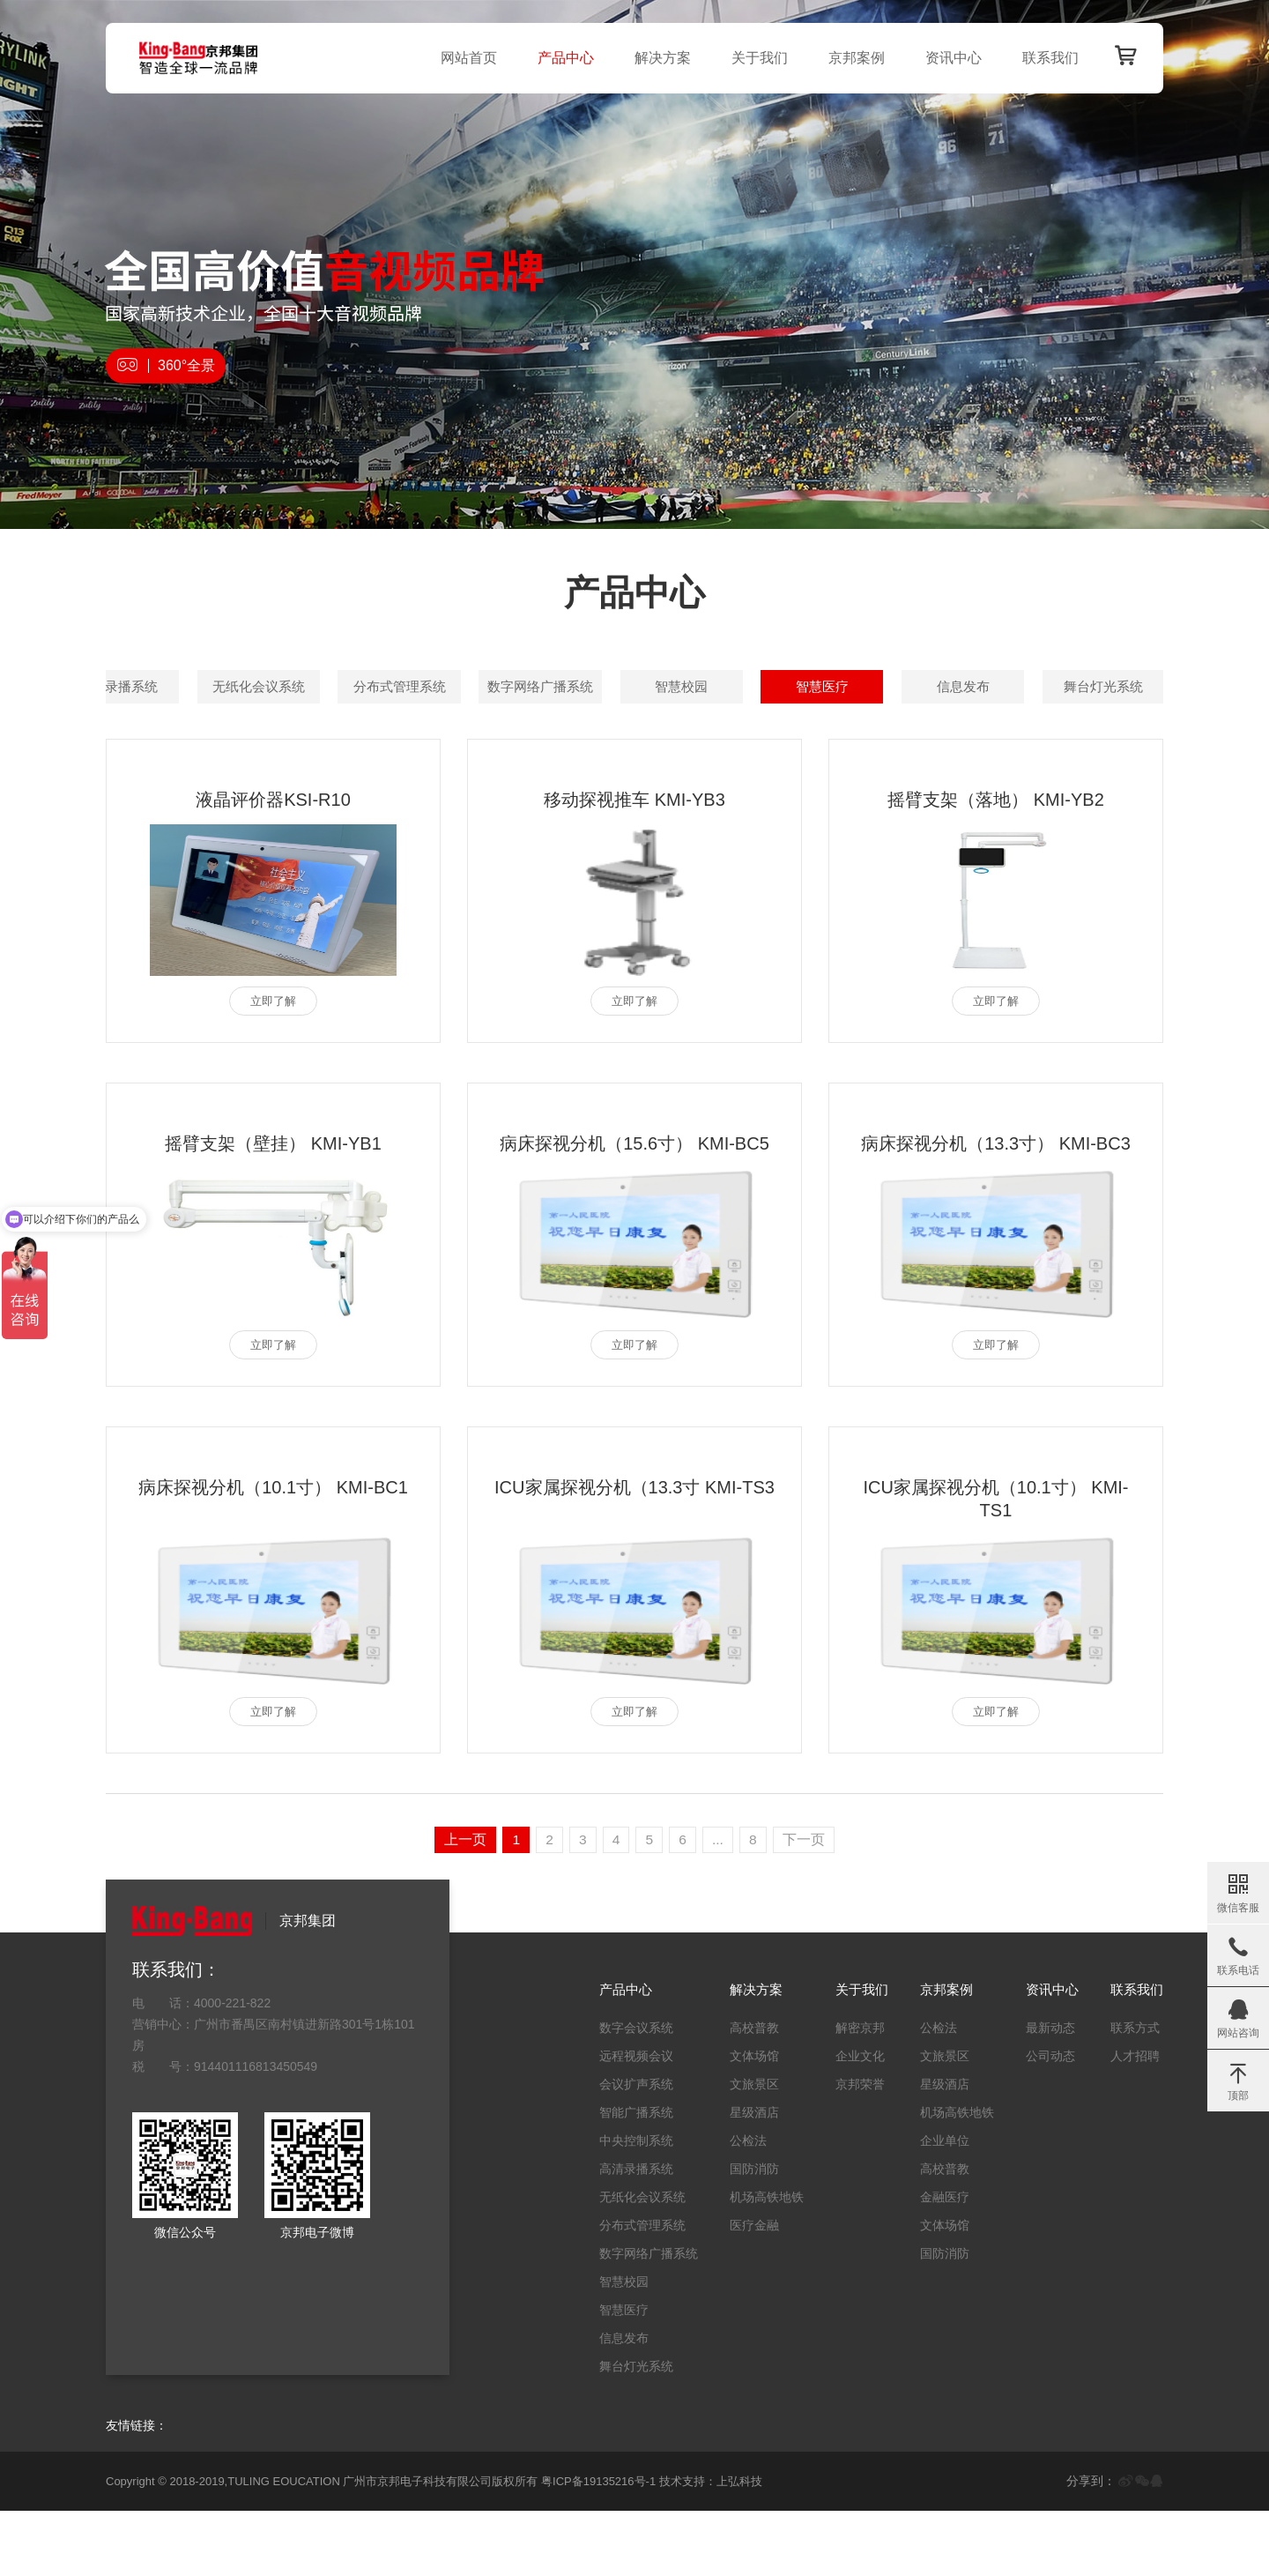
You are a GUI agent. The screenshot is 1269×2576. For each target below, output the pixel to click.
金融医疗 (937, 2262)
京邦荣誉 (849, 2149)
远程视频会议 (480, 687)
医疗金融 (743, 2290)
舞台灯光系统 (1096, 740)
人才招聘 (1131, 2121)
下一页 (808, 1904)
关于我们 (754, 57)
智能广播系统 (788, 687)
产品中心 (560, 57)
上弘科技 (739, 2545)
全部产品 (172, 687)
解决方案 (657, 57)
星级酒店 (743, 2177)
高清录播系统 (1096, 687)
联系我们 (1045, 57)
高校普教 (743, 2093)
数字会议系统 (326, 687)
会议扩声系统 (634, 687)
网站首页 (463, 57)
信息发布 (943, 740)
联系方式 (1131, 2093)
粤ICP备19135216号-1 (598, 2545)
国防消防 (743, 2234)
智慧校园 (634, 740)
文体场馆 (743, 2121)
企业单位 (937, 2206)
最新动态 (1043, 2093)
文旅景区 (743, 2149)
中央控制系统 (943, 687)
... (720, 1904)
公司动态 (1043, 2121)
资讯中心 (948, 57)
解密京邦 (849, 2093)
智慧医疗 (789, 740)
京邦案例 (851, 57)
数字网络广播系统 (480, 740)
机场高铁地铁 (756, 2262)
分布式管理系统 (326, 740)
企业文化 (849, 2121)
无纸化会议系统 (171, 740)
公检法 (737, 2206)
